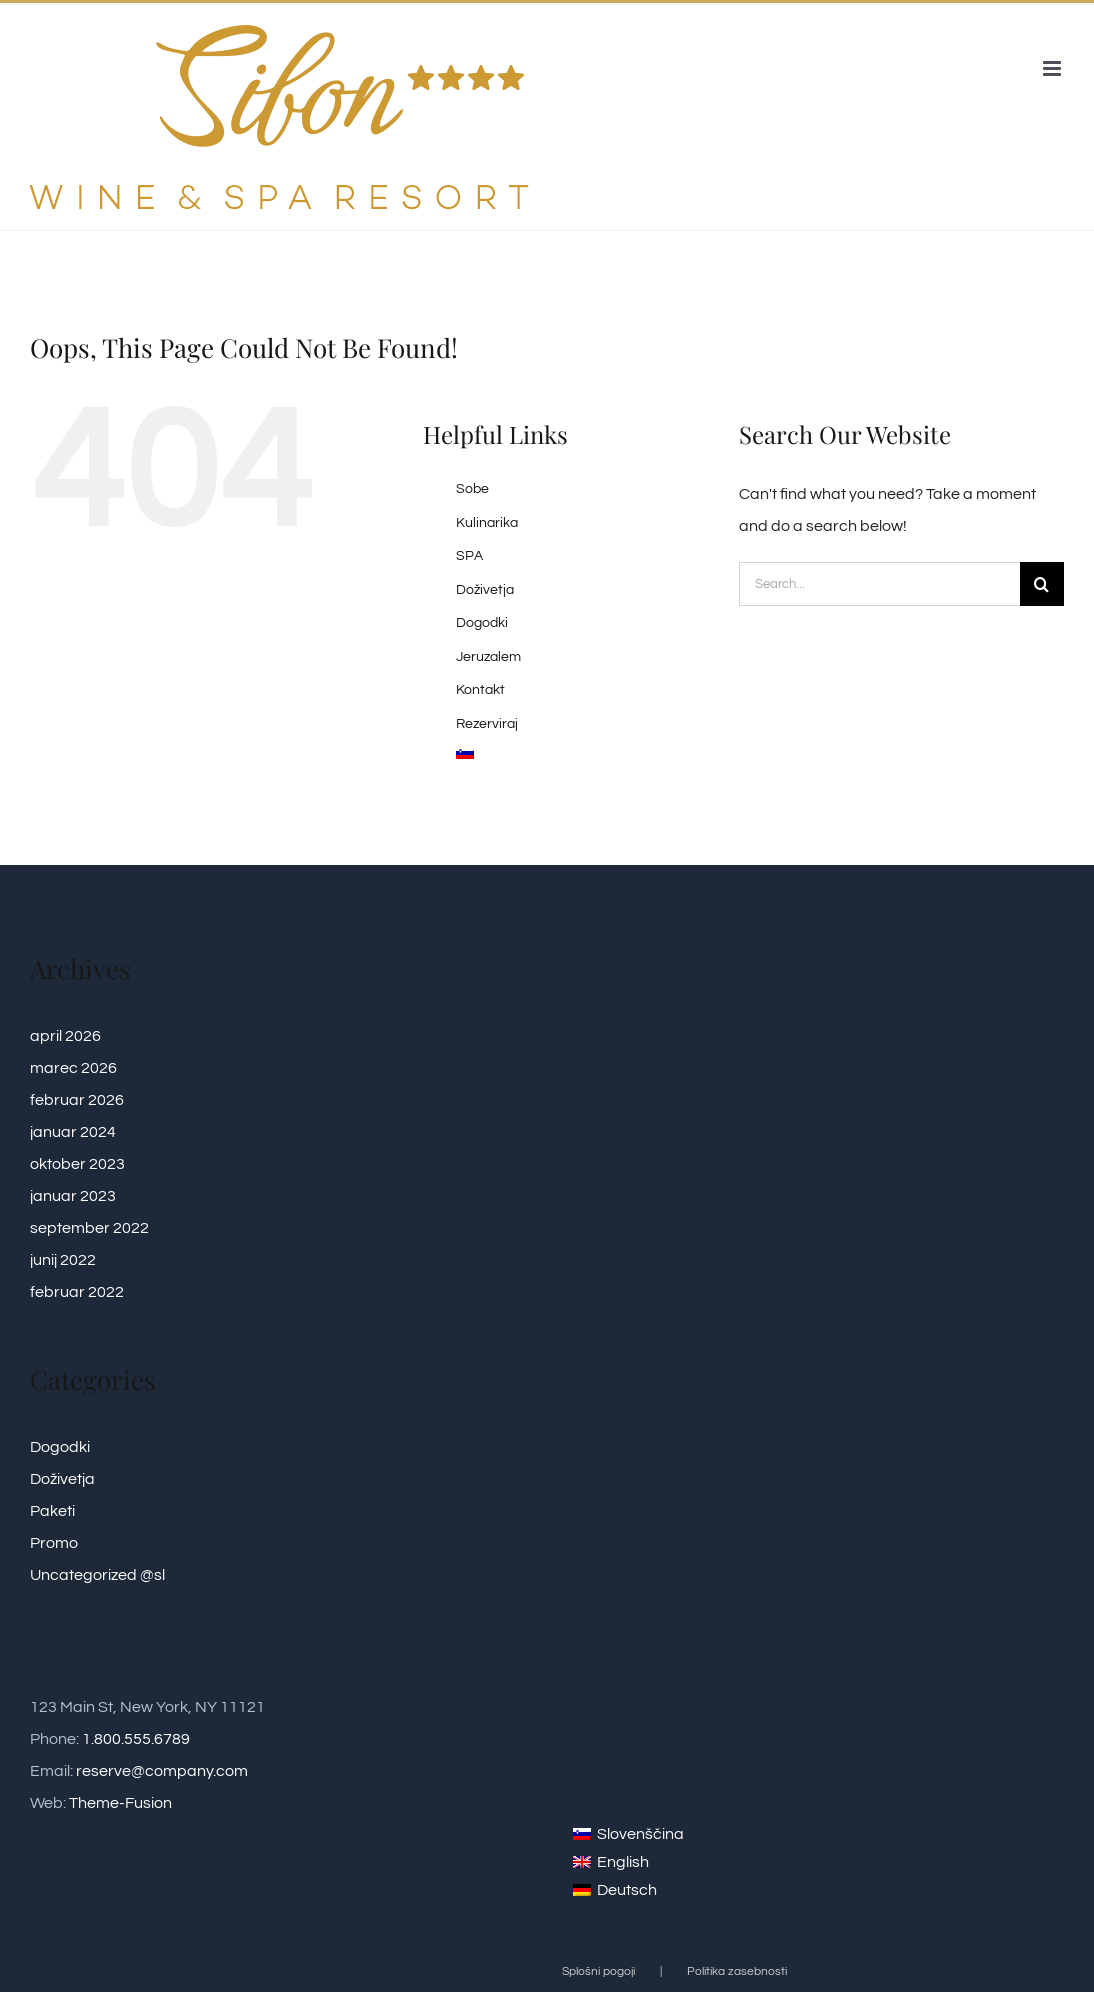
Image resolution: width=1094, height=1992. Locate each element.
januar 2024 (73, 1132)
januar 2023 (73, 1196)
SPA (469, 556)
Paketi (52, 1511)
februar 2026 (77, 1100)
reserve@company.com (162, 1771)
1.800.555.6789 (136, 1739)
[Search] (1042, 584)
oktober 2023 (77, 1164)
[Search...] (879, 584)
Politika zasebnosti (737, 1971)
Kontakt (480, 690)
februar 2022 (77, 1292)
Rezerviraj (487, 724)
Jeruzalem (488, 657)
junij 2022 (63, 1260)
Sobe (472, 489)
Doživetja (485, 590)
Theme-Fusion (120, 1803)
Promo (54, 1543)
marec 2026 (73, 1068)
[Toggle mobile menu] (1053, 68)
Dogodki (482, 623)
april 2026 (65, 1036)
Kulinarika (487, 523)
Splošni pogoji (598, 1971)
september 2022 (89, 1228)
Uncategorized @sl (97, 1575)
